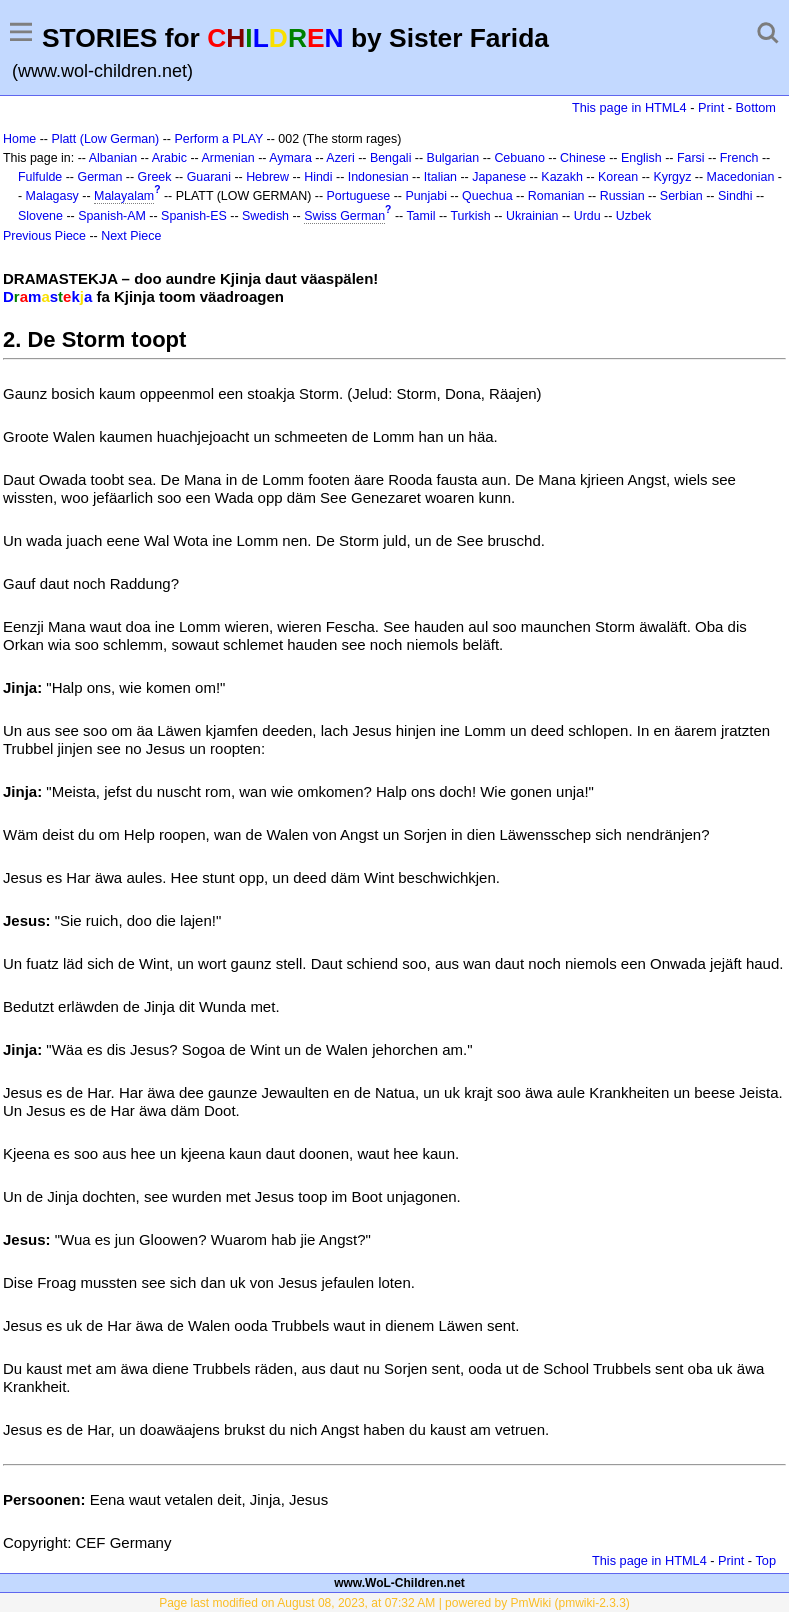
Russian (622, 196)
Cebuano (519, 158)
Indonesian (378, 177)
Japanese (499, 177)
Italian (440, 177)
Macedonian (741, 177)
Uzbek (633, 216)
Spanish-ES (194, 216)
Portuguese (359, 196)
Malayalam (124, 196)
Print (711, 107)
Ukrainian (532, 216)
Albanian (113, 158)
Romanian (556, 196)
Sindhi (735, 196)
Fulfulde (40, 177)
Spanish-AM (112, 216)
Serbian (681, 196)
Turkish (470, 216)
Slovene (40, 216)
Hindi (318, 177)
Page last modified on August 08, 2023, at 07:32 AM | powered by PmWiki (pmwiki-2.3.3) (394, 1603)
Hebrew (267, 177)
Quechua (487, 196)
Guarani (209, 177)
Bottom (756, 107)
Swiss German (344, 216)
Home (19, 139)
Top (765, 1560)
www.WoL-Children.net (399, 1583)
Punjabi (426, 196)
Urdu (587, 216)
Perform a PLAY (218, 139)
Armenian (227, 158)
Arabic (169, 158)
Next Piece (131, 236)
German (99, 177)
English (641, 158)
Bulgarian (453, 158)
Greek (155, 177)
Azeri (340, 158)
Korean (618, 177)
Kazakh (562, 177)
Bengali (391, 158)
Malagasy (52, 196)
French (739, 158)
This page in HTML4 (629, 107)
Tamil (420, 216)
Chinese (583, 158)
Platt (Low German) (105, 139)
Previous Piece (44, 236)
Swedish (265, 216)
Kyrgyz (672, 177)
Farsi (691, 158)
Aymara (290, 158)
